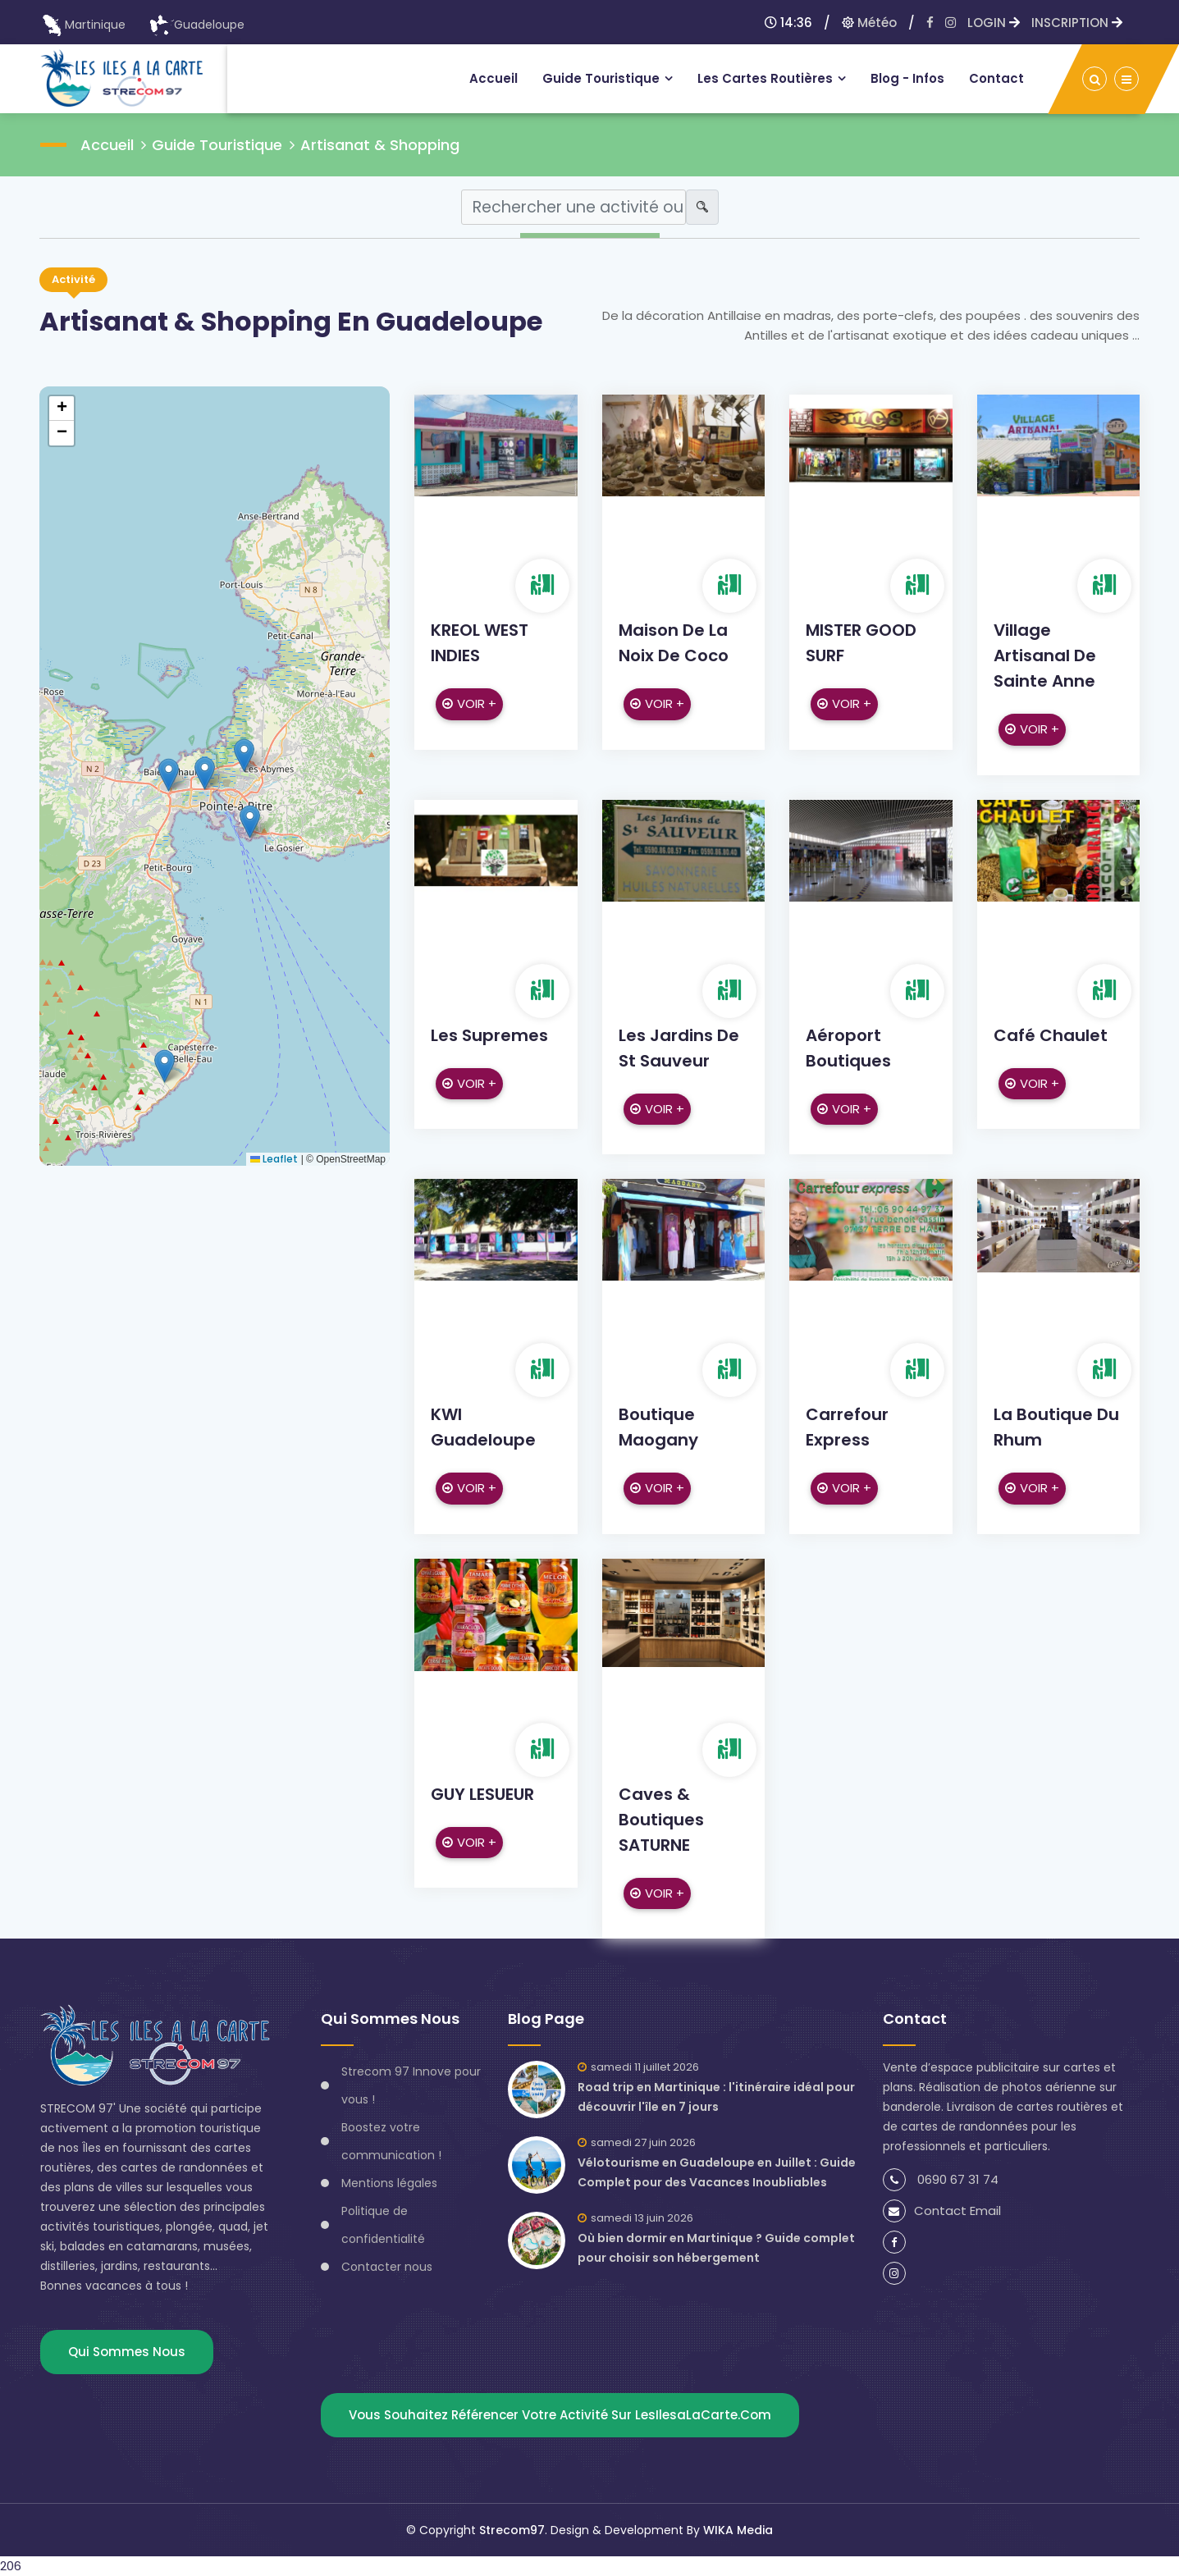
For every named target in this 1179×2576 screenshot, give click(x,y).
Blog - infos (907, 78)
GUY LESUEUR (482, 1794)
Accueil (493, 78)
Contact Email (942, 2210)
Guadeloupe (196, 24)
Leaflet (274, 1159)
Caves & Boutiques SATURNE (661, 1820)
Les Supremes (489, 1035)
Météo (869, 22)
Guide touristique (601, 78)
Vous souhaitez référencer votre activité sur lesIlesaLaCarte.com (560, 2414)
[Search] (573, 207)
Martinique (83, 24)
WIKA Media (738, 2530)
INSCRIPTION (1076, 22)
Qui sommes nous (126, 2351)
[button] (250, 821)
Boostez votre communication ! (391, 2141)
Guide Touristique (217, 145)
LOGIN (993, 22)
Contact (996, 78)
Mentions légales (389, 2183)
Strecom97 (512, 2530)
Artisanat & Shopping (379, 145)
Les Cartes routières (765, 78)
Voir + (469, 703)
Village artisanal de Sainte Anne (1045, 655)
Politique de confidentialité (383, 2225)
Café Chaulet (1051, 1035)
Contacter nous (386, 2267)
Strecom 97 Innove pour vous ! (411, 2085)
